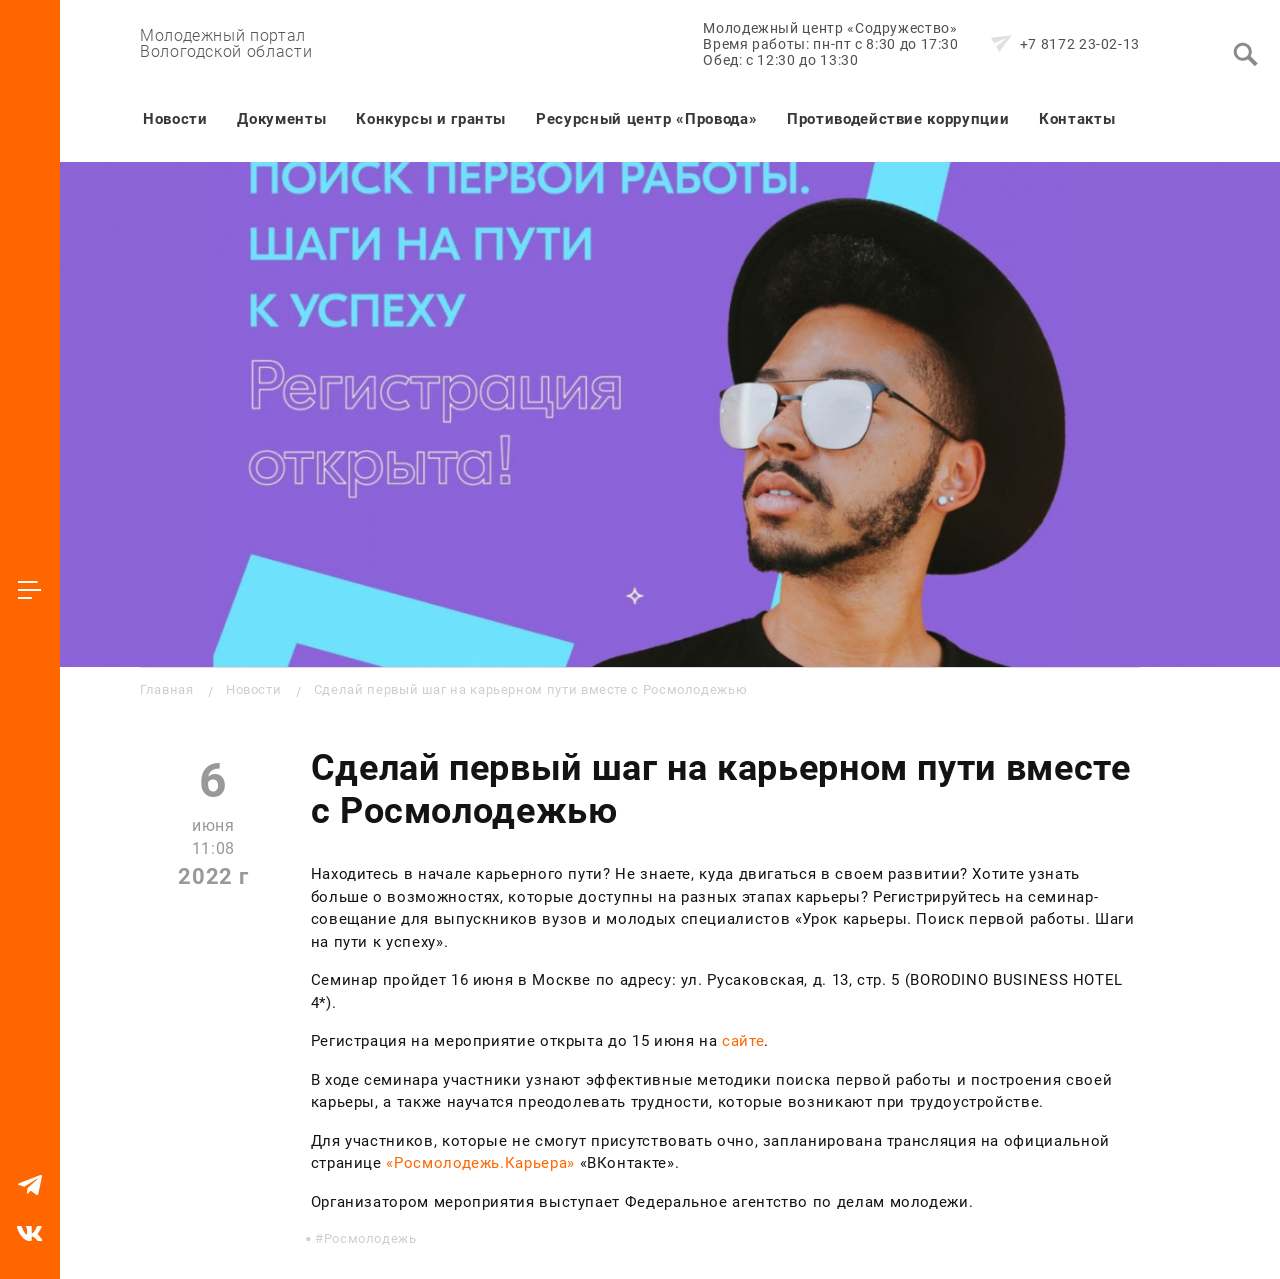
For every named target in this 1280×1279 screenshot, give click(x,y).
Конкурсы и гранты (431, 119)
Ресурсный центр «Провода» (646, 119)
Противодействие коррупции (898, 119)
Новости (175, 119)
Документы (281, 119)
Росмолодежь (370, 1238)
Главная (166, 689)
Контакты (1077, 119)
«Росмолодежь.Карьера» (480, 1163)
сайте (743, 1041)
